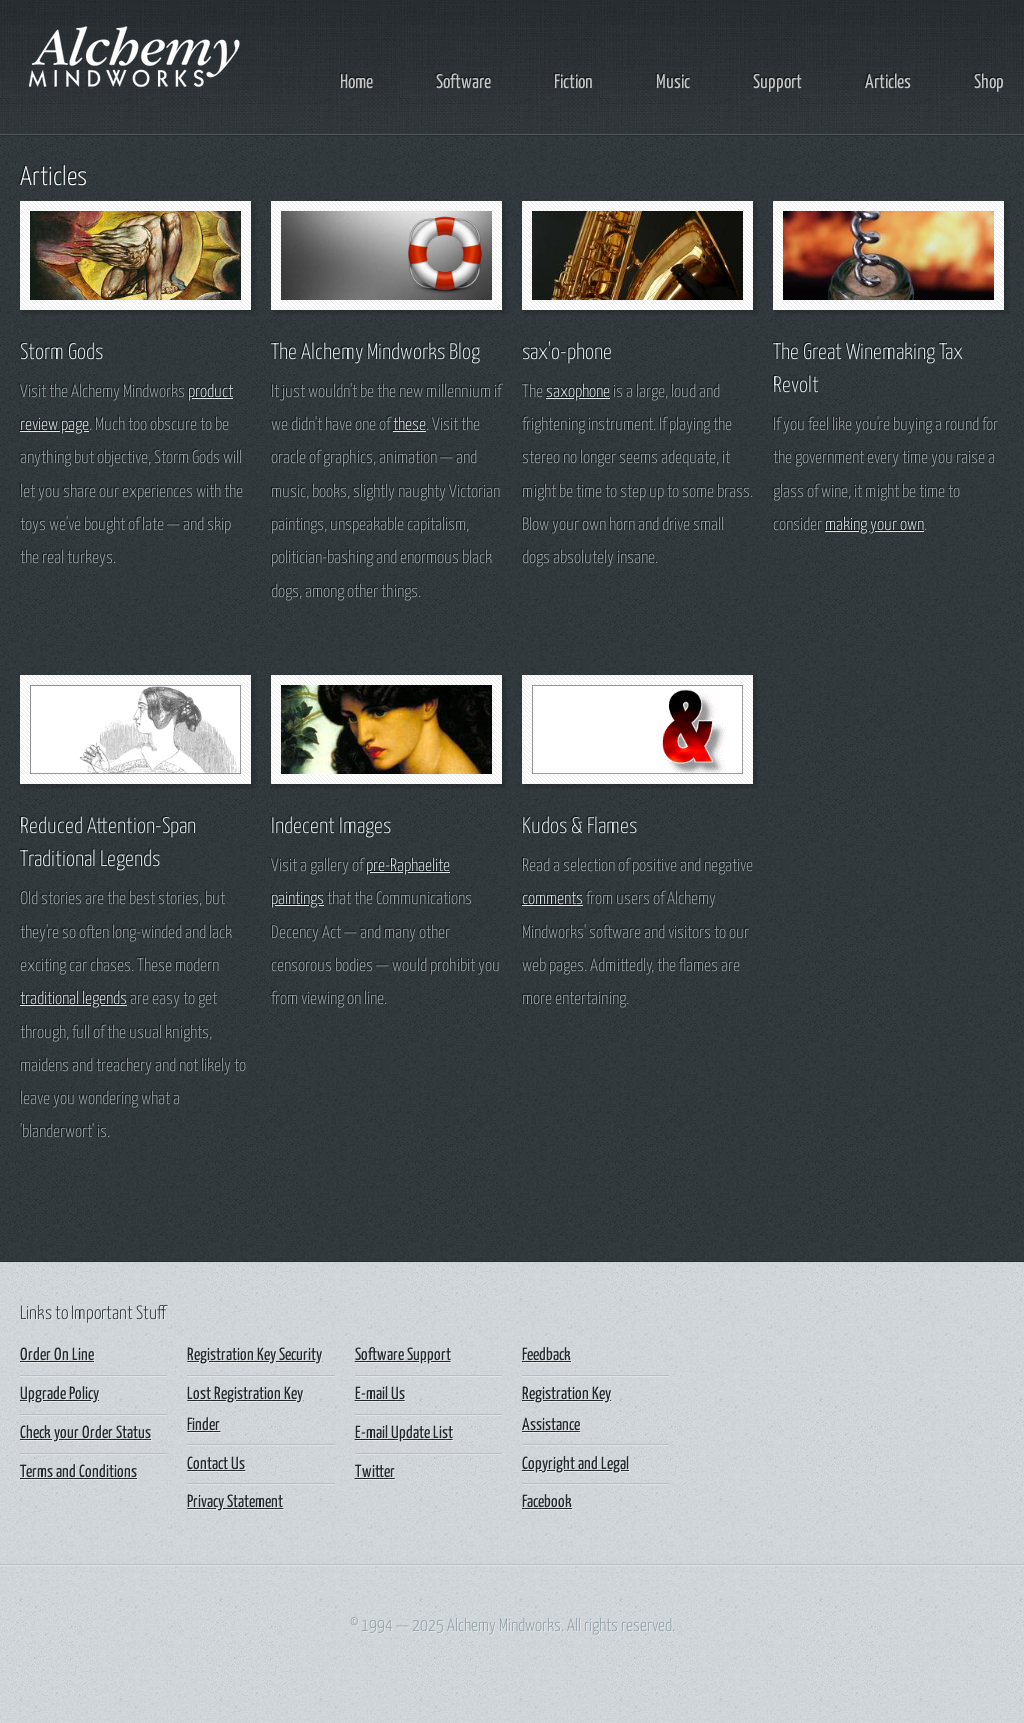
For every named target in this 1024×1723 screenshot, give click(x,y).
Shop (989, 82)
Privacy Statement (235, 1502)
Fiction (573, 82)
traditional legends (73, 999)
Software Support (403, 1355)
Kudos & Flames (579, 827)
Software (463, 82)
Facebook (547, 1502)
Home (356, 82)
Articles (888, 82)
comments (552, 899)
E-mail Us (380, 1394)
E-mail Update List (404, 1433)
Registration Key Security (254, 1355)
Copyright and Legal (575, 1464)
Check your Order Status (85, 1433)
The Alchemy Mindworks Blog (375, 353)
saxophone (578, 392)
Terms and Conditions (78, 1472)
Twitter (375, 1472)
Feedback (546, 1355)
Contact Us (216, 1464)
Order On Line (57, 1355)
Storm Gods (61, 353)
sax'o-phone (567, 353)
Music (673, 82)
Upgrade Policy (59, 1394)
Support (777, 82)
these (409, 425)
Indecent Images (331, 827)
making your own (874, 525)
